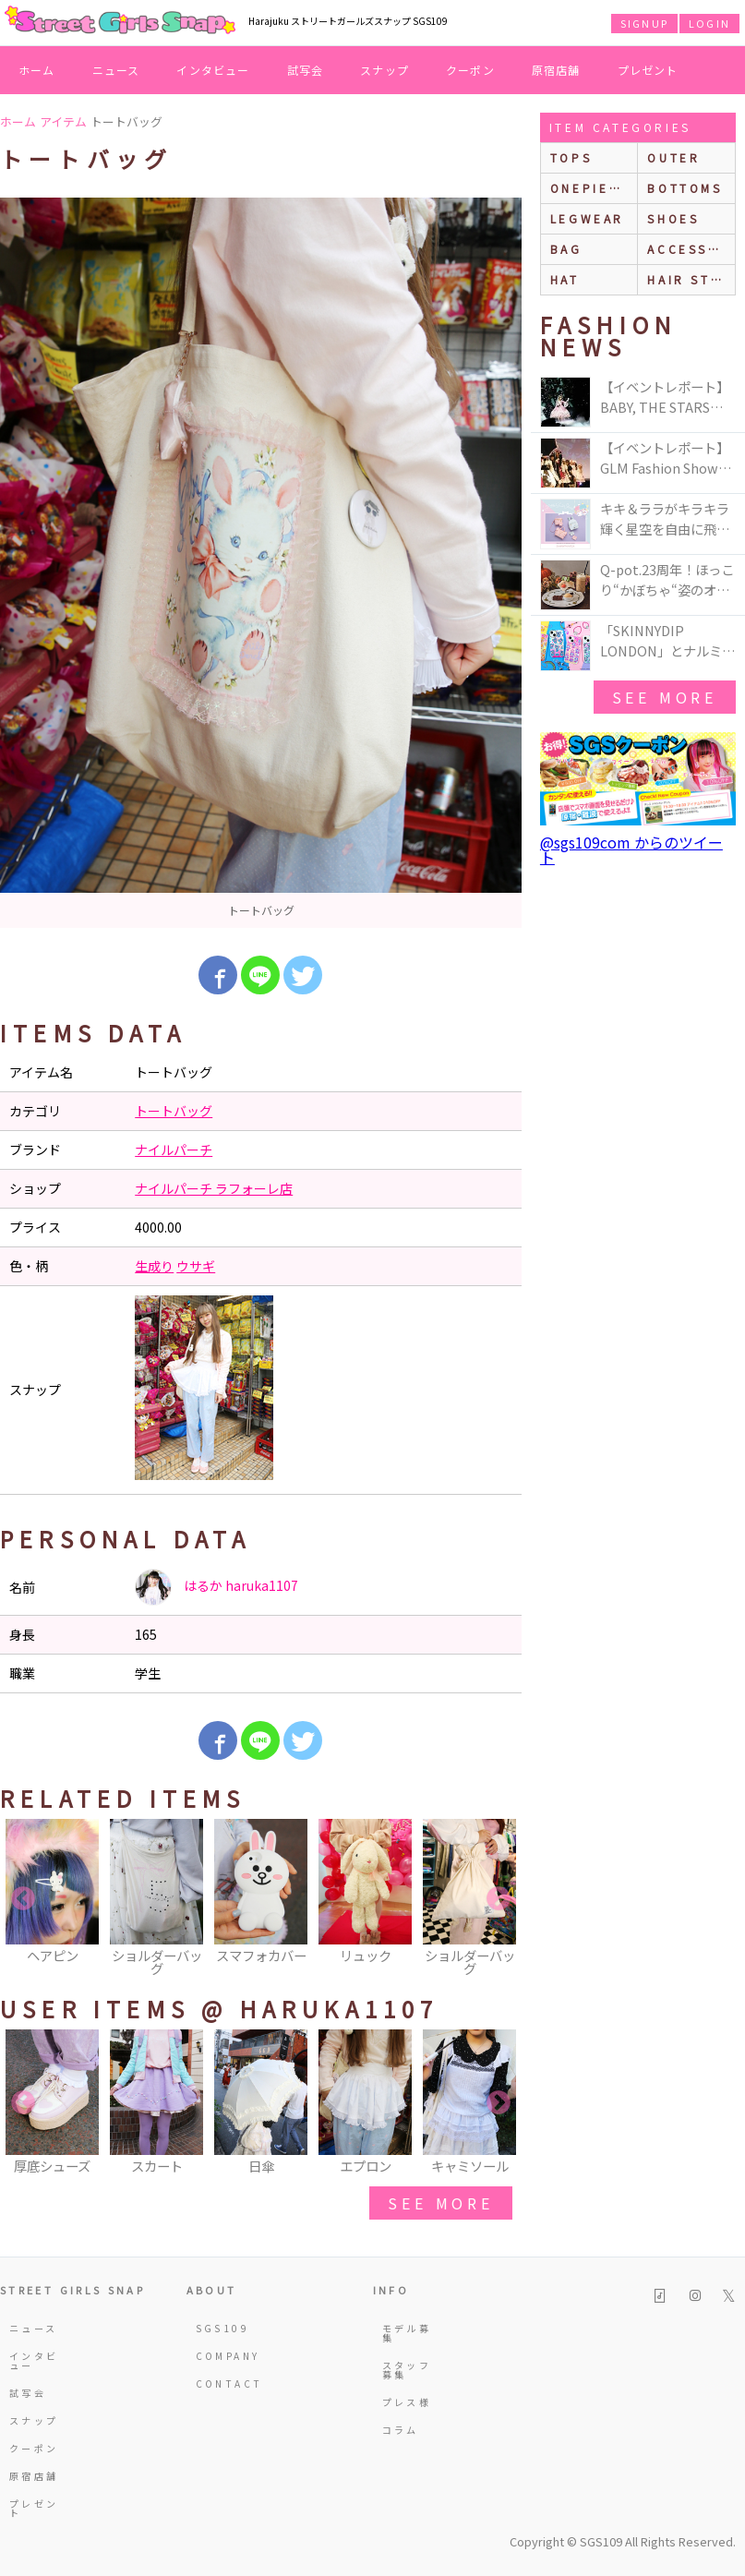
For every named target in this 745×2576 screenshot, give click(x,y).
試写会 (305, 70)
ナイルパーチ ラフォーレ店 (214, 1188)
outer (673, 157)
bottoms (684, 188)
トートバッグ (173, 1110)
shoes (673, 218)
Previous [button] (23, 1899)
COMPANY (224, 2356)
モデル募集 (406, 2332)
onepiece (590, 188)
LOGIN (709, 23)
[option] (261, 563)
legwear (587, 218)
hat (565, 279)
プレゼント (648, 70)
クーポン (470, 70)
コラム (400, 2430)
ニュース (116, 70)
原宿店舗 (556, 70)
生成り (154, 1266)
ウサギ (195, 1266)
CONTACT (224, 2383)
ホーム (36, 70)
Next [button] (498, 1899)
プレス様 (406, 2402)
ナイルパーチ (173, 1149)
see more (440, 2203)
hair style (691, 279)
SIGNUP (644, 23)
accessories (691, 249)
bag (566, 249)
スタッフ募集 (406, 2369)
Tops (571, 157)
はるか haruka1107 (216, 1587)
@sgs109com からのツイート (631, 849)
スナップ (384, 70)
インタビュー (212, 70)
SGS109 (222, 2328)
